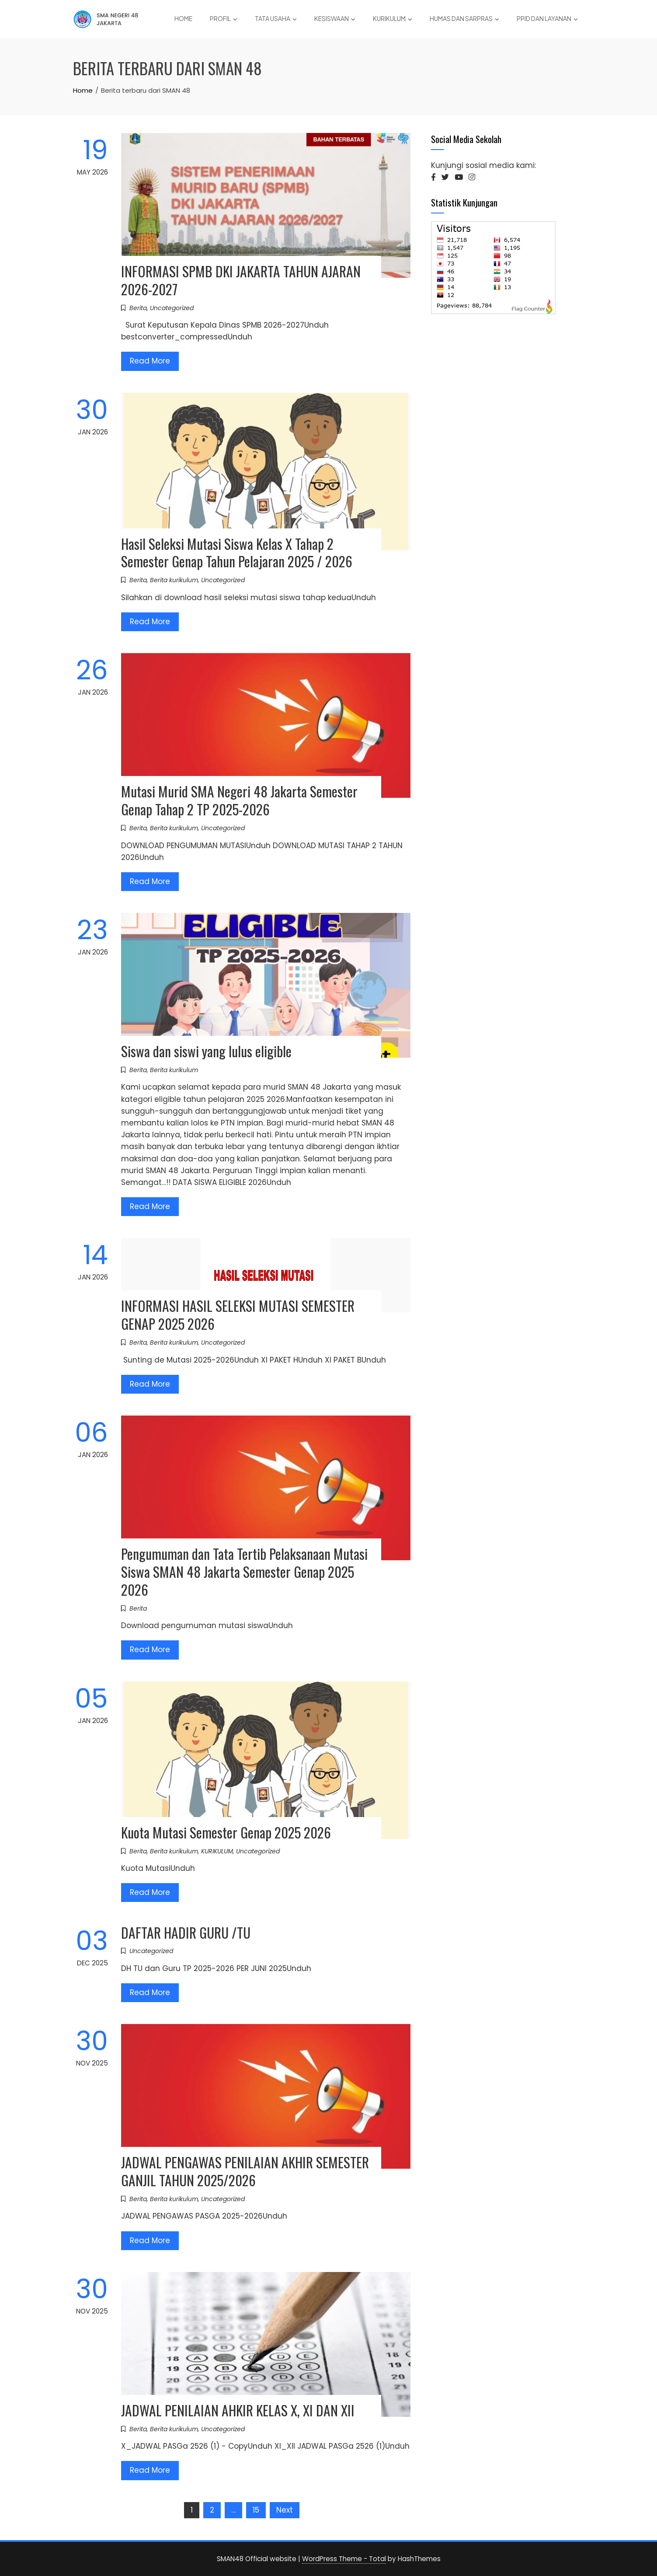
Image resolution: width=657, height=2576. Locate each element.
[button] (433, 177)
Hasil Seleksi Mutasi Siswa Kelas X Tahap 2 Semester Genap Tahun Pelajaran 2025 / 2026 (236, 552)
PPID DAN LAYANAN (547, 19)
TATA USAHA (276, 19)
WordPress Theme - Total (344, 2558)
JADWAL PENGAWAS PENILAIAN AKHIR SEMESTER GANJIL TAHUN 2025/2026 (245, 2171)
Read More (150, 361)
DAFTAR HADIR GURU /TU (185, 1932)
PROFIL (223, 19)
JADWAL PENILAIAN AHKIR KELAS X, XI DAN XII (238, 2410)
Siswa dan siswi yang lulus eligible (206, 1051)
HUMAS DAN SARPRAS (464, 19)
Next (284, 2510)
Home (183, 18)
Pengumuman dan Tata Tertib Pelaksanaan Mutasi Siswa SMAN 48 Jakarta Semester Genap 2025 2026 (244, 1571)
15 (256, 2510)
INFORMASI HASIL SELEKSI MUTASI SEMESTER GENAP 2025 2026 (238, 1314)
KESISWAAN (334, 19)
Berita (138, 308)
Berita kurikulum (174, 580)
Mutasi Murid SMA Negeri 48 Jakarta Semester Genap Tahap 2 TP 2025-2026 (239, 800)
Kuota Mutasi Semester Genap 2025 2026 (226, 1832)
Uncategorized (172, 308)
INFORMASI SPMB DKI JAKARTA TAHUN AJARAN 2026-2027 (241, 280)
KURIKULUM (392, 19)
